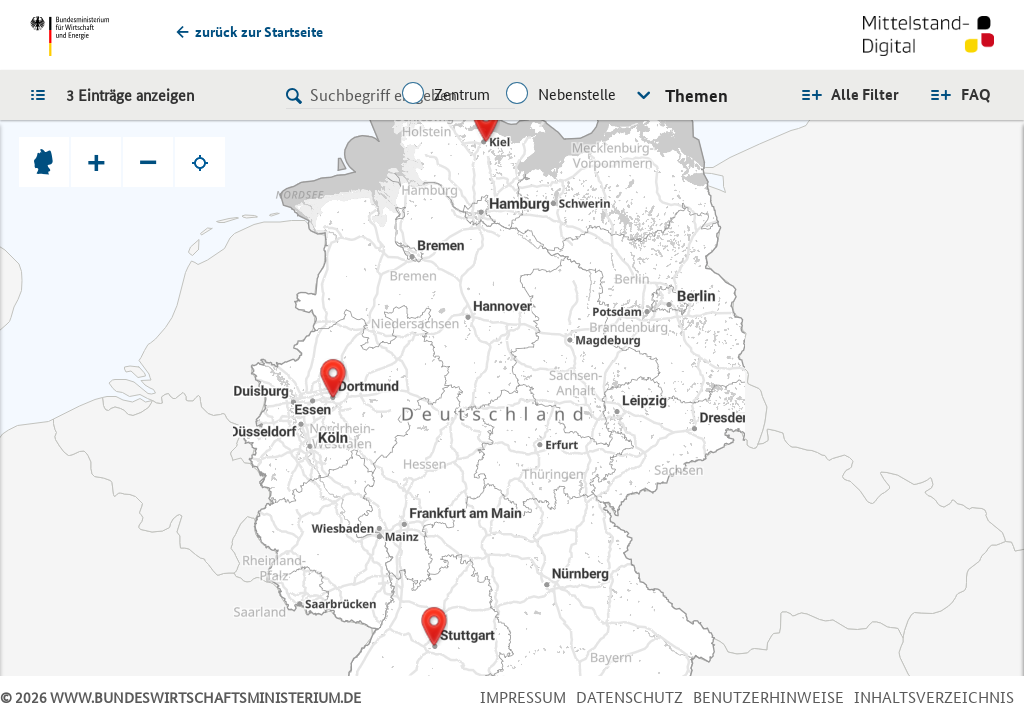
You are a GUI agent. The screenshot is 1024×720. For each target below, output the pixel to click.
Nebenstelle (577, 94)
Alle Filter (865, 94)
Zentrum (462, 94)
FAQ (976, 94)
